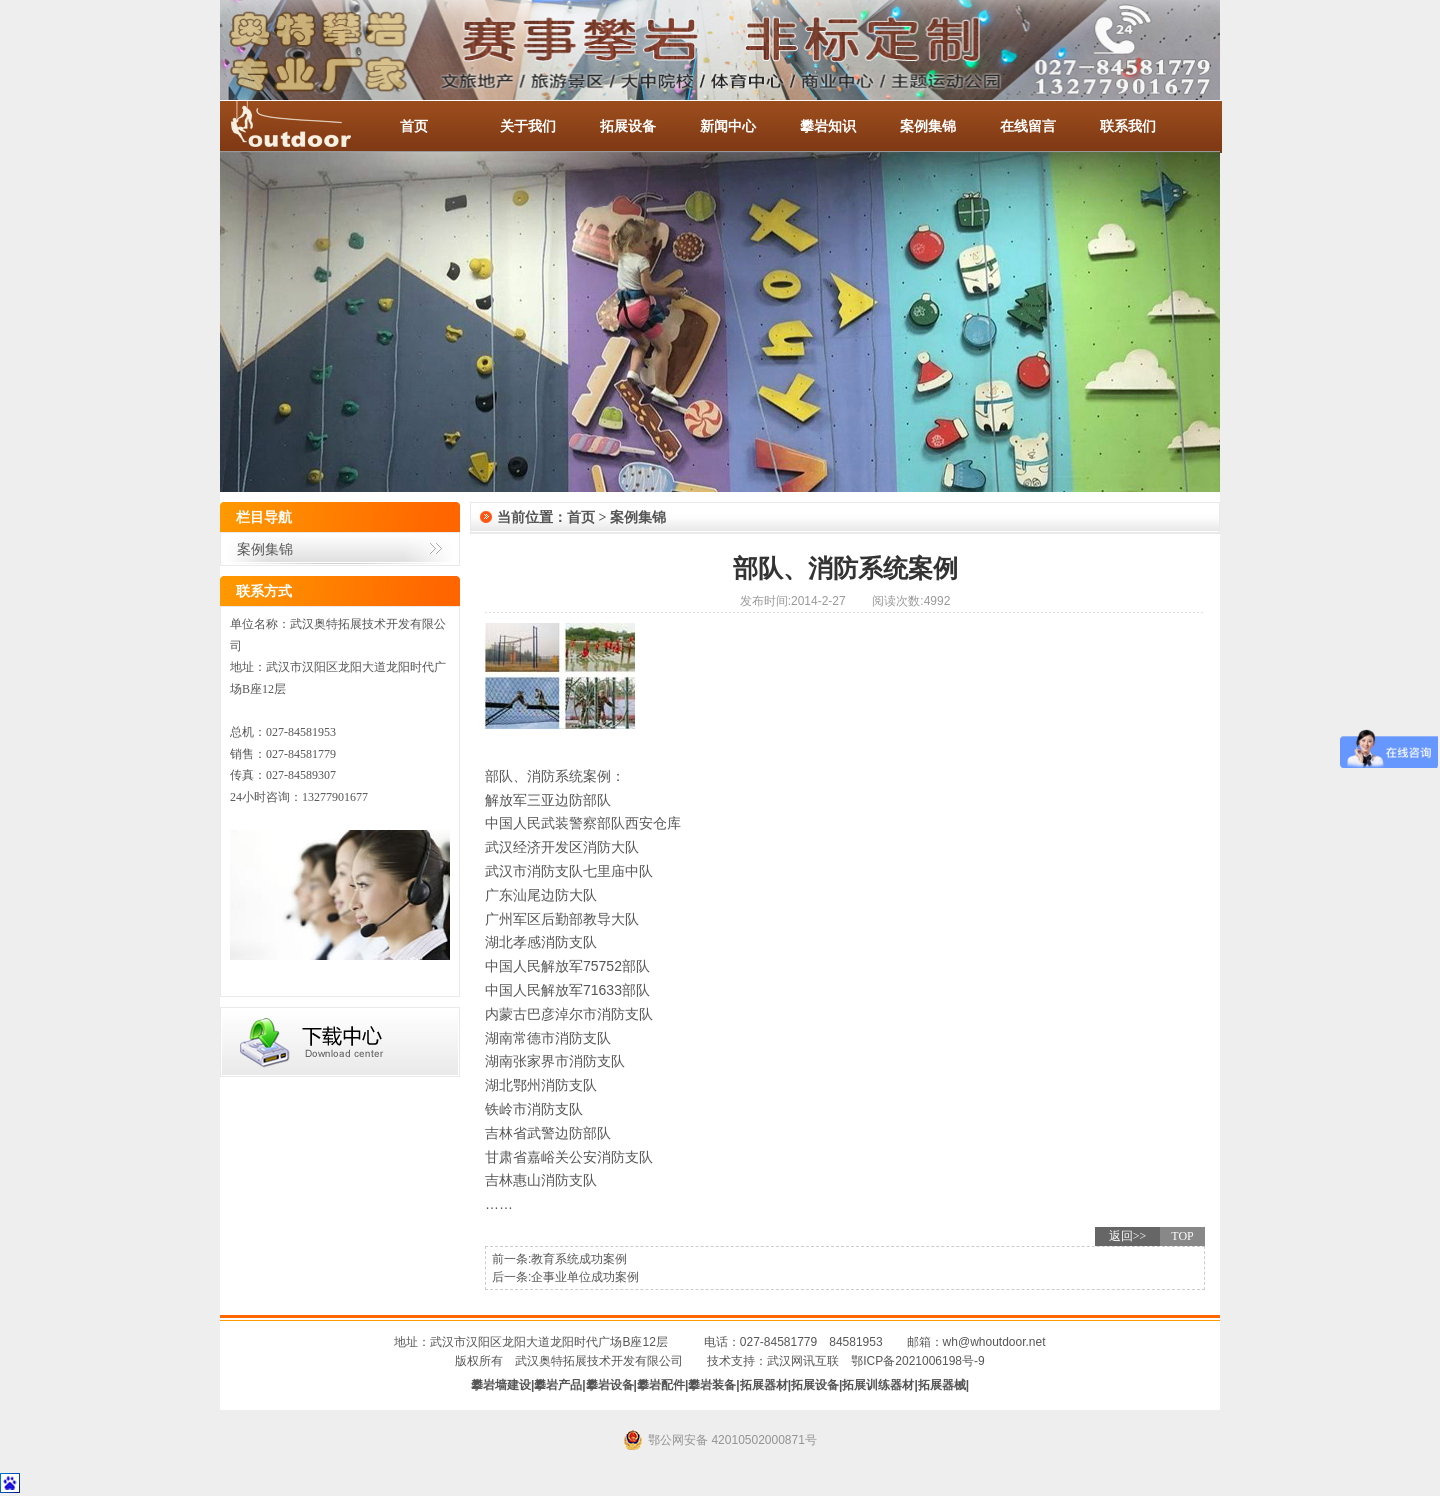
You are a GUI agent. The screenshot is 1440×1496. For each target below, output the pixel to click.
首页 (414, 126)
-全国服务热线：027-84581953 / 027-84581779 (310, 126)
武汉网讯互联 (803, 1361)
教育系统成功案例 (579, 1259)
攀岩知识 (828, 126)
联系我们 (1128, 126)
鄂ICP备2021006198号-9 (917, 1361)
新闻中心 (728, 126)
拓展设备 (628, 126)
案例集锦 (928, 126)
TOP (1182, 1236)
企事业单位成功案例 (585, 1277)
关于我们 (528, 126)
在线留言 (1028, 126)
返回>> (1128, 1236)
